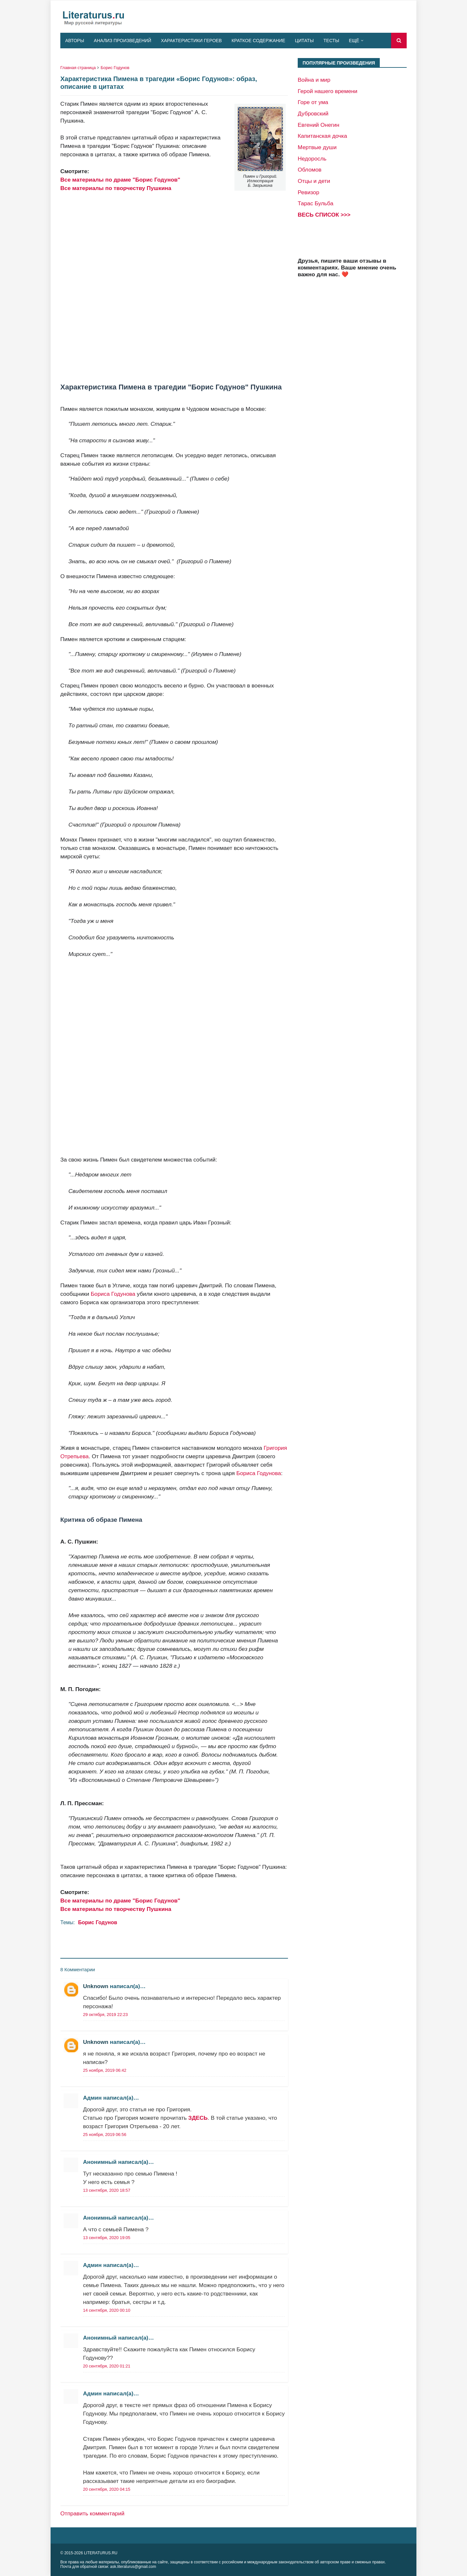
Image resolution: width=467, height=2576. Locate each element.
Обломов (309, 169)
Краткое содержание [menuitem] (258, 40)
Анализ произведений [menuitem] (122, 40)
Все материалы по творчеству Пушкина (115, 188)
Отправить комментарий (92, 2513)
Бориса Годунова (113, 1294)
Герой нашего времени (327, 91)
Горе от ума (313, 102)
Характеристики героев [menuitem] (191, 40)
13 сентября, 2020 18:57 (106, 2190)
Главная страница (78, 67)
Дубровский (313, 113)
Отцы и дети (314, 181)
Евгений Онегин (318, 125)
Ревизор (308, 192)
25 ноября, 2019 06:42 (104, 2070)
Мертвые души (317, 147)
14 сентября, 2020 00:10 (106, 2310)
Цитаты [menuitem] (304, 40)
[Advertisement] (174, 287)
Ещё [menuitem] (354, 40)
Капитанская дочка (322, 136)
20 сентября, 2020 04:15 (106, 2489)
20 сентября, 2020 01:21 (106, 2366)
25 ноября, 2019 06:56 (104, 2134)
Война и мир (314, 80)
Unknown (95, 1986)
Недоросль (312, 158)
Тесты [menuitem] (331, 40)
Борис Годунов (115, 67)
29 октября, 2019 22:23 (105, 2014)
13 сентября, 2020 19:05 (106, 2237)
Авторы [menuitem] (74, 40)
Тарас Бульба (315, 203)
